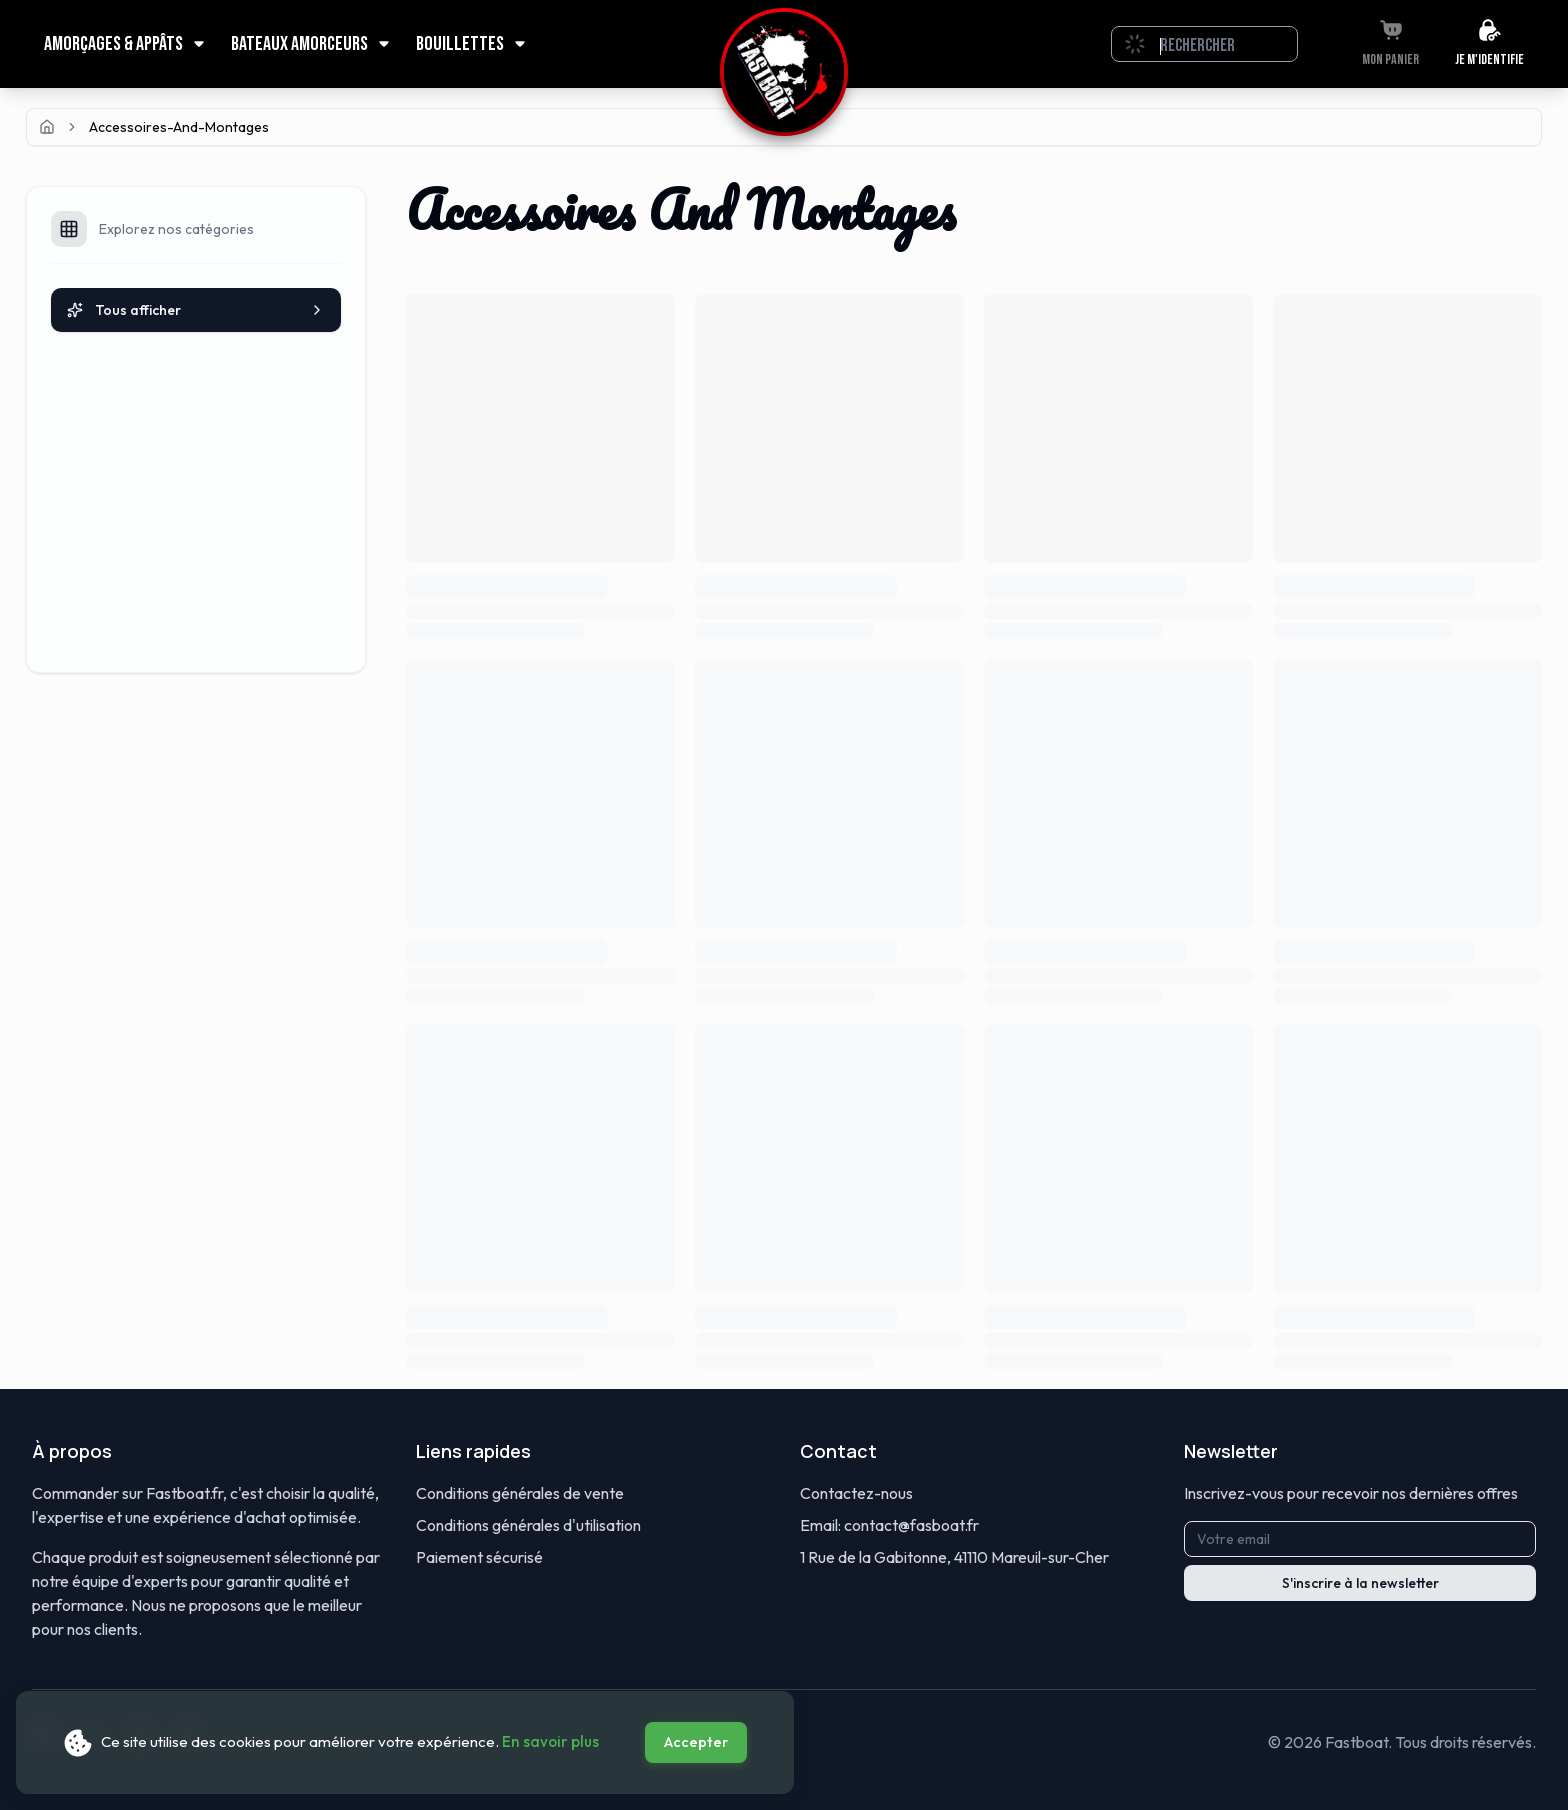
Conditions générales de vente (520, 1493)
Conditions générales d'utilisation (528, 1525)
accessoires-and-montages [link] (179, 127)
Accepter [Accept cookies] (696, 1742)
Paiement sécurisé (479, 1557)
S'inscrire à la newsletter (1360, 1583)
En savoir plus (550, 1741)
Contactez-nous (856, 1493)
